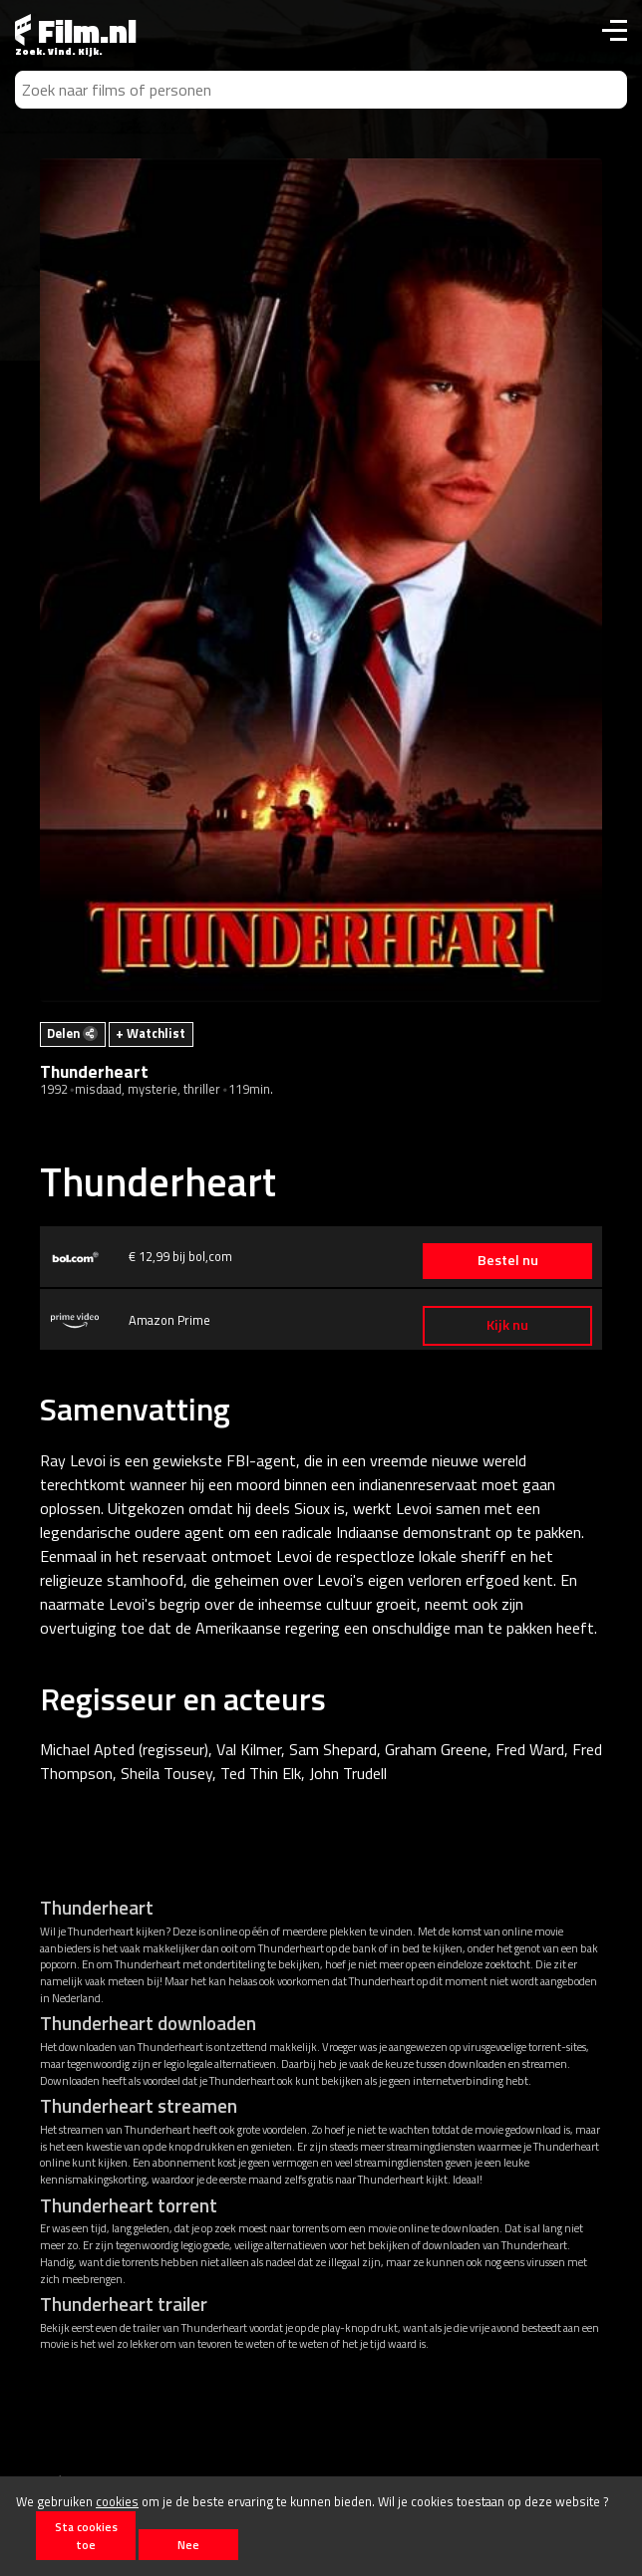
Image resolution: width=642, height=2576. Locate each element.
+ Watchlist (150, 1033)
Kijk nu (507, 1325)
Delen (72, 1033)
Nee (188, 2544)
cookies (117, 2501)
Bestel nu (508, 1260)
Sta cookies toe (86, 2535)
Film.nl (76, 31)
